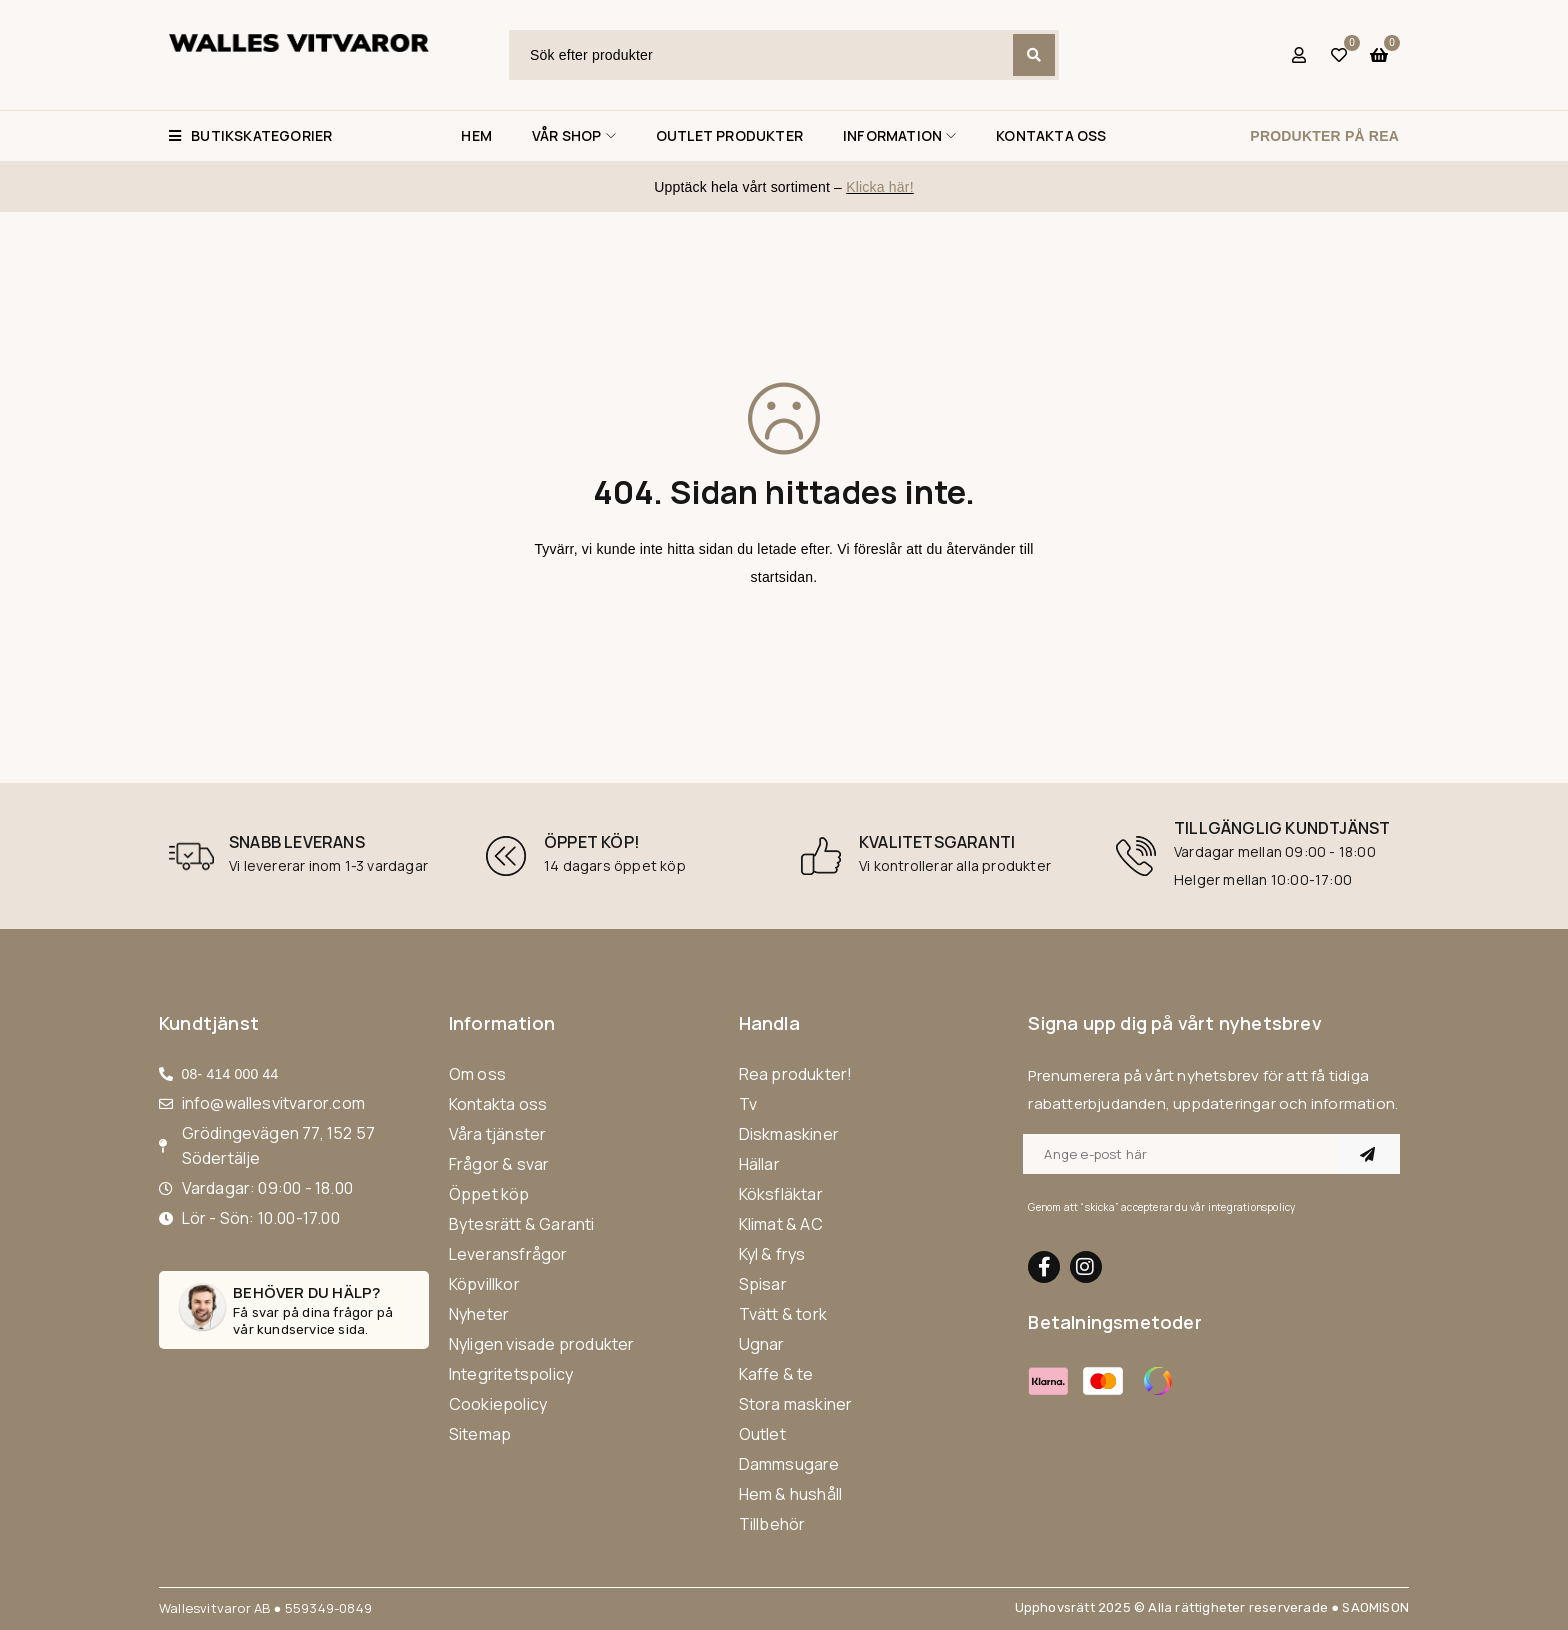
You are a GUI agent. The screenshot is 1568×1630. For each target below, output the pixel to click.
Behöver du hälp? (306, 1292)
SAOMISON (1375, 1607)
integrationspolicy (1252, 1207)
